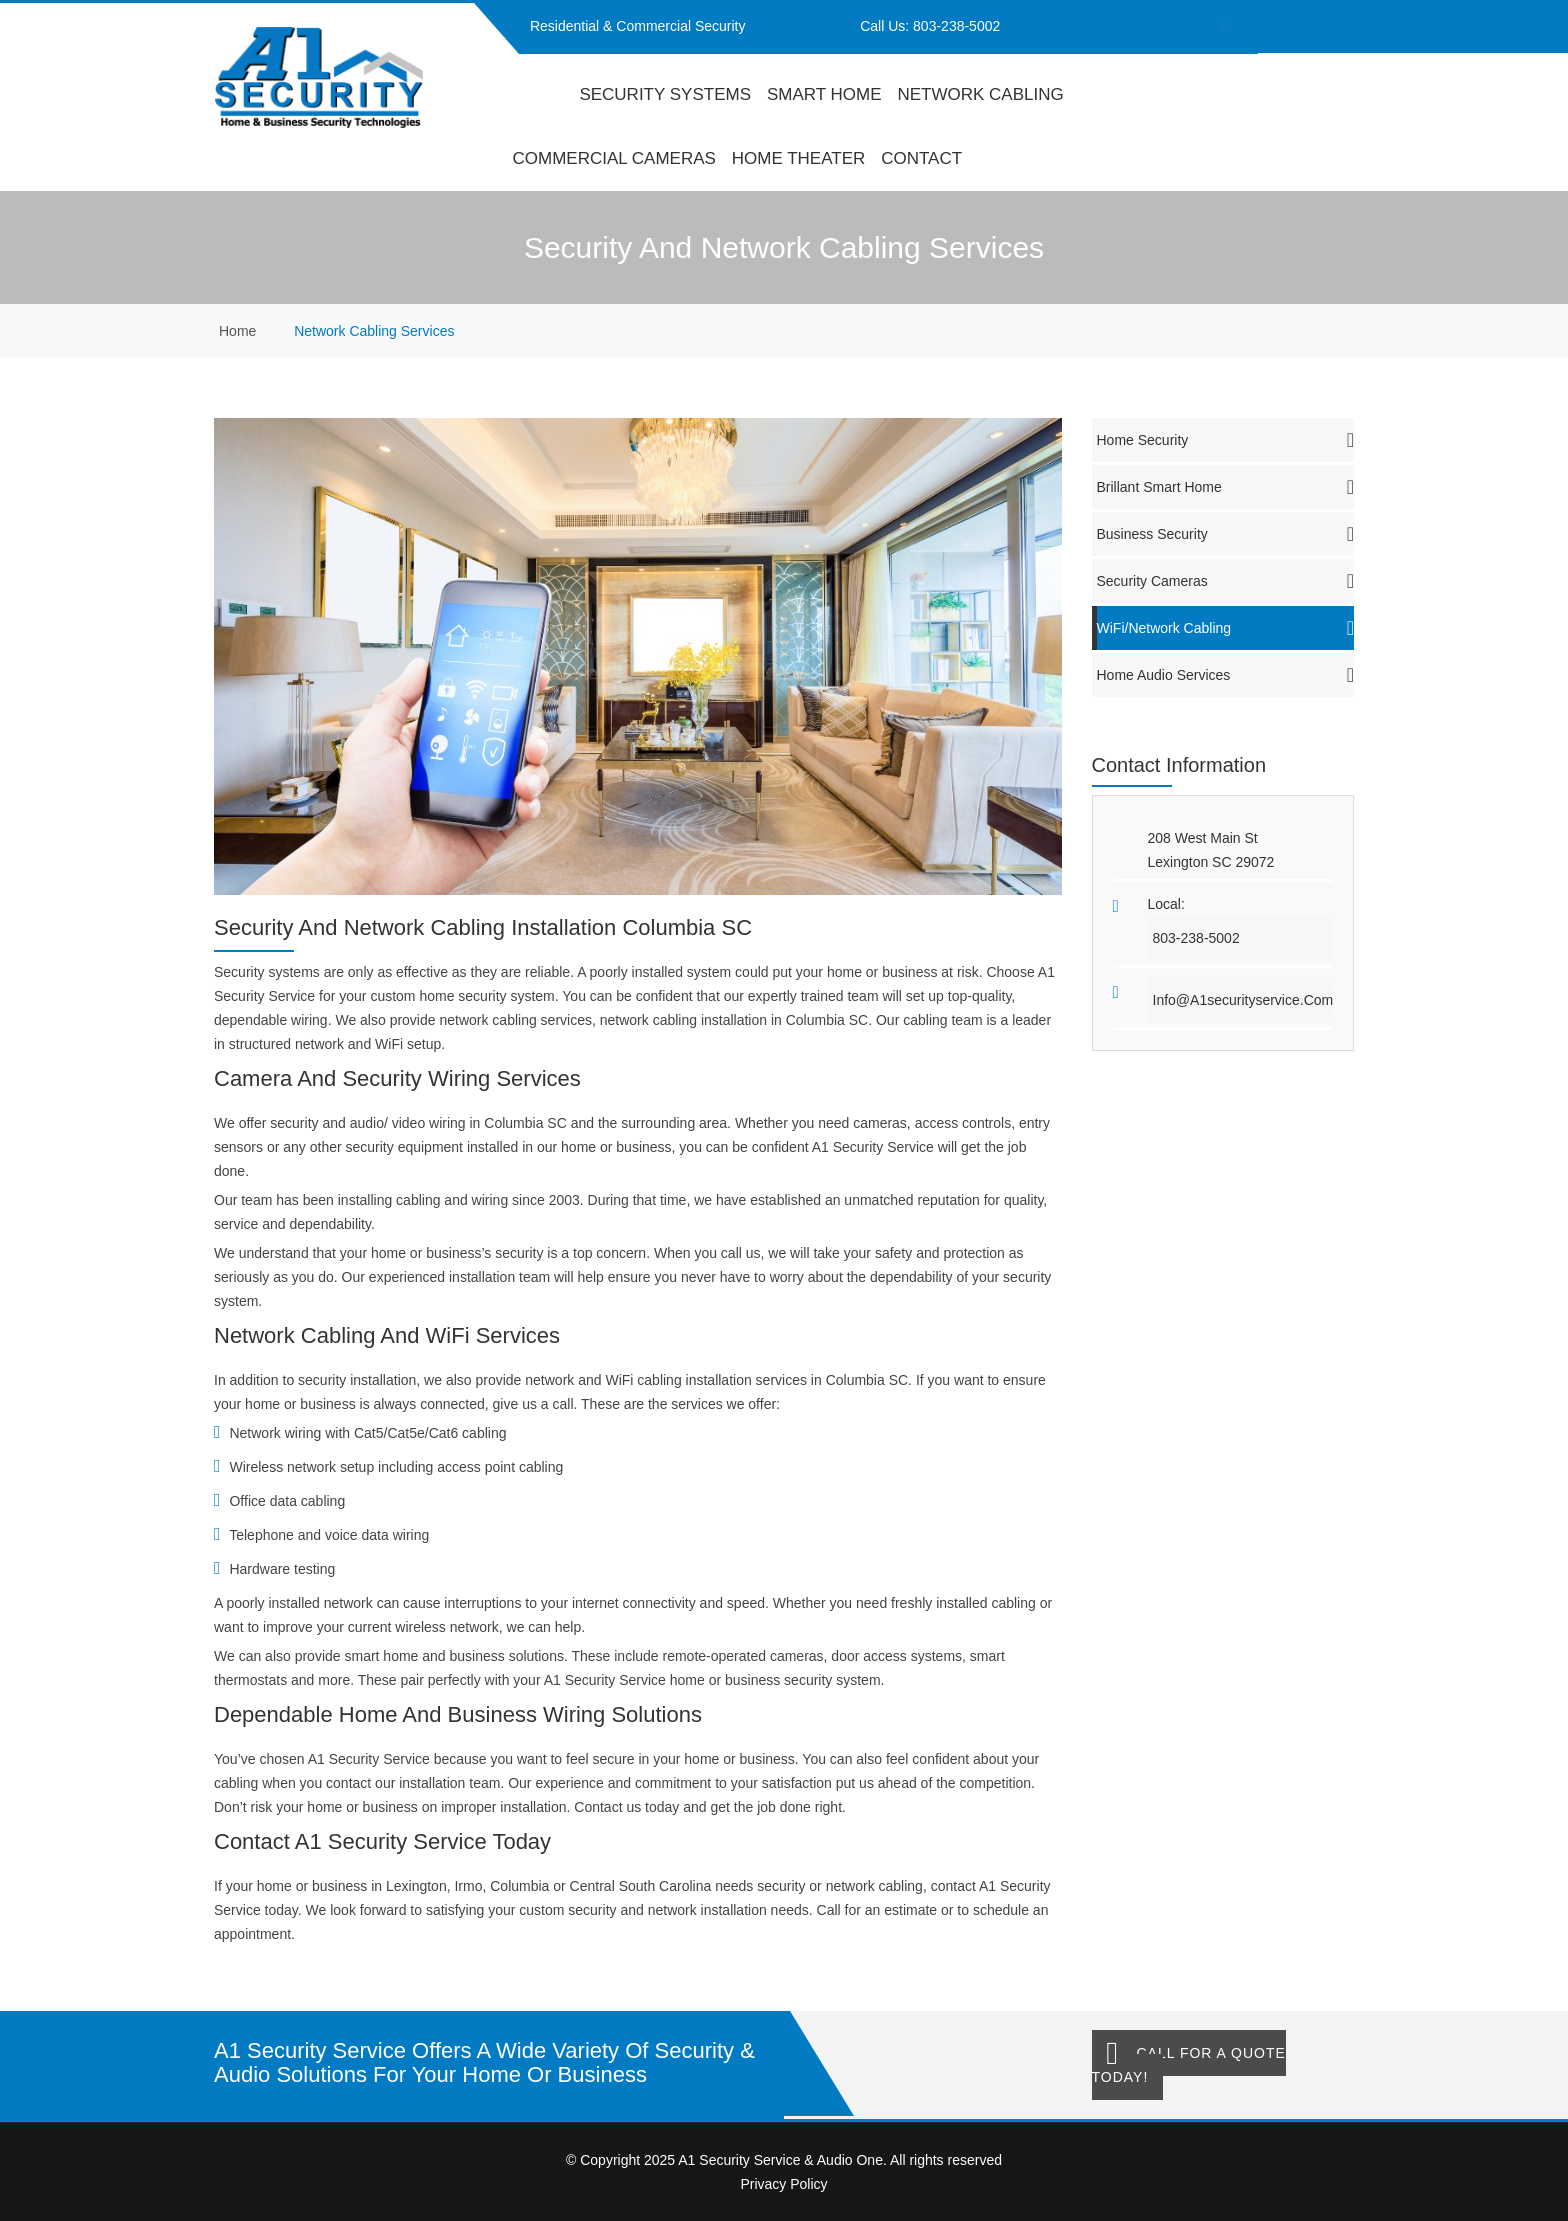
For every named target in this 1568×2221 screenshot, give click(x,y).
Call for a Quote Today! (1189, 2065)
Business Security (1226, 534)
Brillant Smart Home (1226, 487)
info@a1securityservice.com (1243, 1000)
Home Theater (799, 158)
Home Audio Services (1226, 675)
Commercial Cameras (614, 158)
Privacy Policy (783, 2184)
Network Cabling (980, 94)
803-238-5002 (956, 26)
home (538, 94)
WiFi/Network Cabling (1226, 628)
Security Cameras (1226, 581)
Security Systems (665, 94)
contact (921, 158)
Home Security (1226, 440)
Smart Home (824, 94)
